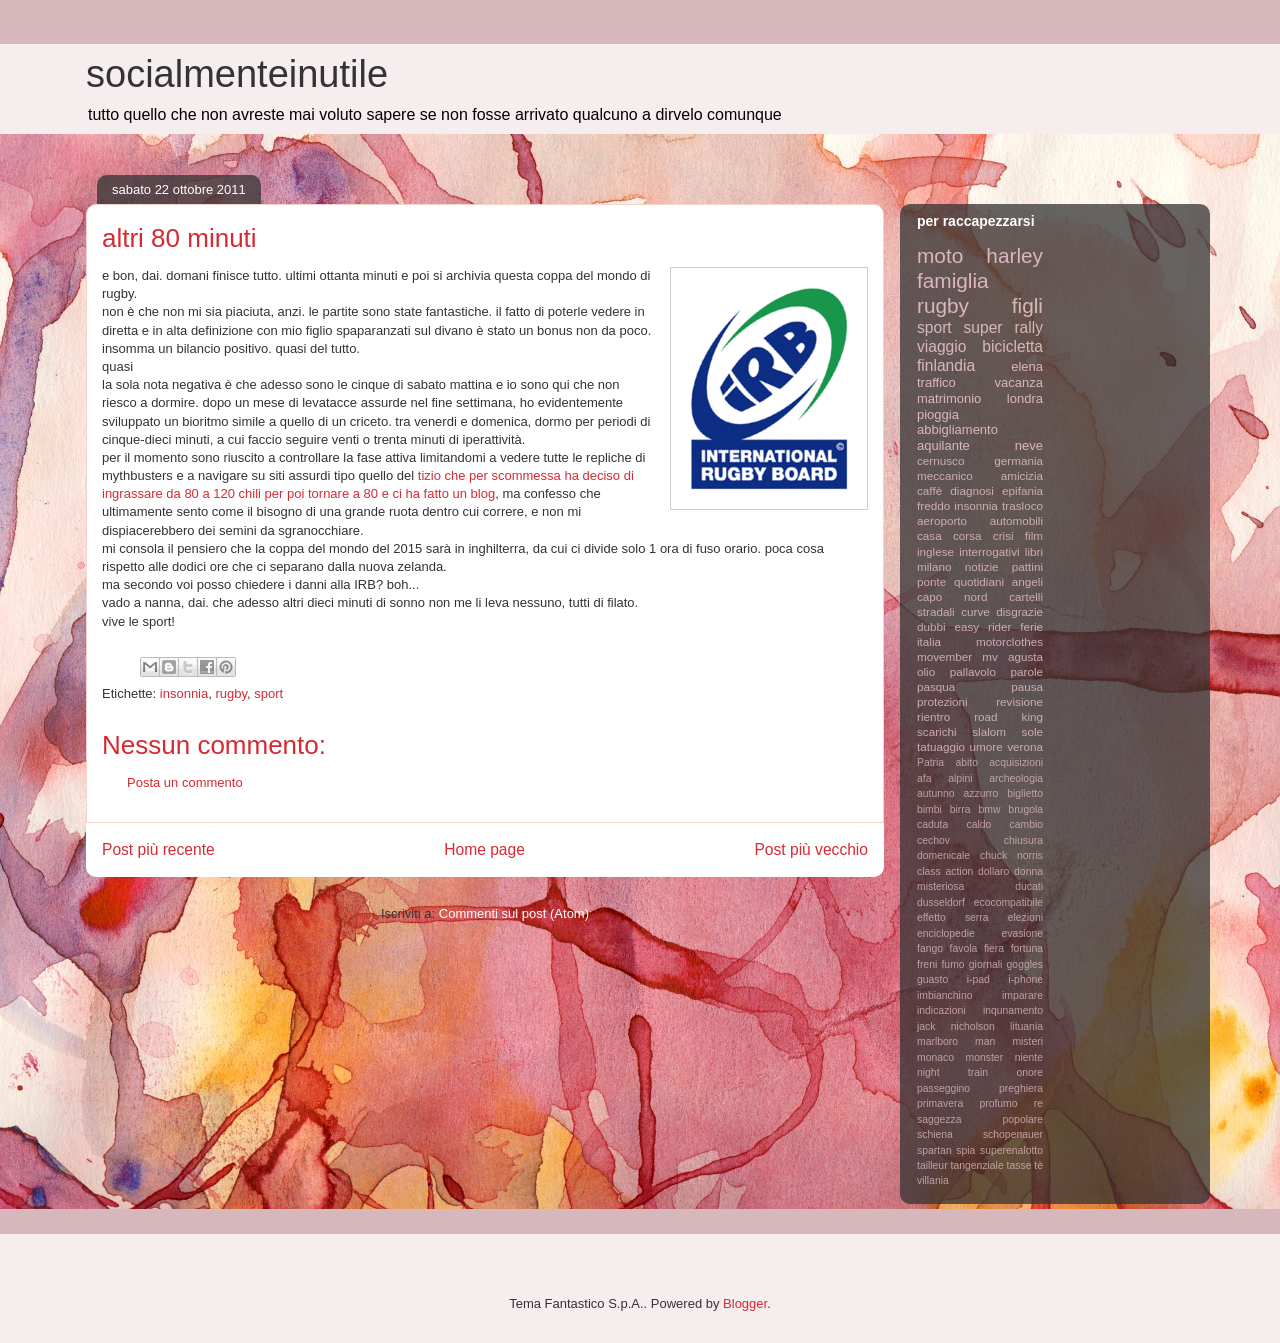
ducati (1029, 886)
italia (929, 641)
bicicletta (1012, 346)
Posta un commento (185, 782)
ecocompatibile (1008, 902)
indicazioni (941, 1010)
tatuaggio (941, 746)
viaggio (941, 346)
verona (1025, 746)
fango (930, 948)
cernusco (940, 460)
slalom (989, 731)
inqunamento (1013, 1010)
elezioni (1025, 917)
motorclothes (1009, 641)
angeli (1027, 581)
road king (1008, 716)
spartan (934, 1150)
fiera (994, 948)
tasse (1019, 1165)
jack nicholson (956, 1026)
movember (944, 656)
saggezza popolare (980, 1119)
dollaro (993, 871)
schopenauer (1013, 1134)
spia (965, 1150)
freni (927, 964)
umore (986, 746)
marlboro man (956, 1041)
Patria (930, 762)
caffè (929, 490)
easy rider (982, 626)
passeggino (943, 1088)
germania (1018, 460)
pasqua (936, 686)
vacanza (1019, 382)
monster (985, 1057)
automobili (1016, 520)
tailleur (932, 1165)
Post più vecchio (811, 849)
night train (952, 1072)
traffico (936, 382)
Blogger (745, 1303)
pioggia (938, 414)
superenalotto (1011, 1150)
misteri (1027, 1041)
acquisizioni (1016, 762)
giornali (986, 964)
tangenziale (977, 1165)
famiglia (953, 280)
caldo (978, 824)
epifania (1022, 490)
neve (1029, 445)
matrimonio (949, 398)
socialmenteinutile (237, 74)
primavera (940, 1103)
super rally (1003, 327)
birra (960, 809)
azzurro (981, 793)
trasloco (1022, 505)
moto (940, 255)
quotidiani (979, 581)
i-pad (978, 979)
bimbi (929, 809)
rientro (933, 716)
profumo (998, 1103)
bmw (989, 809)
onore (1029, 1072)
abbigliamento (957, 429)
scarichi (937, 731)
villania (933, 1180)
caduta (932, 824)
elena (1027, 366)
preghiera (1021, 1088)
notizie (982, 566)
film (1034, 535)
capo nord (952, 596)
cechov (933, 840)
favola (964, 948)
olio (926, 671)
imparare (1022, 995)
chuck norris (1011, 855)
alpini (960, 778)
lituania (1026, 1026)
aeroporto (942, 520)
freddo (933, 505)
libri (1034, 551)
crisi (1003, 535)
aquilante (943, 445)
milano (934, 566)
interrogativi (989, 551)
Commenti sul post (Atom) (514, 913)
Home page (484, 849)
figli (1027, 305)
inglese (935, 551)
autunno (936, 793)
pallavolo (973, 671)
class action (945, 871)
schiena (935, 1134)
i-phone (1025, 979)
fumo (952, 964)
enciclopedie (946, 933)
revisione (1019, 701)
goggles (1025, 964)
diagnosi (972, 490)
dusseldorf (941, 902)
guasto (932, 979)
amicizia (1022, 475)
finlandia (946, 365)
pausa (1027, 686)
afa (924, 778)
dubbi (931, 626)
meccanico (945, 475)
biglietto (1025, 793)
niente (1029, 1057)
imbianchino (944, 995)
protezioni (942, 701)
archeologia (1016, 778)
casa (929, 535)
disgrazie (1019, 611)
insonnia (184, 693)
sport (268, 693)
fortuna (1027, 948)
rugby (231, 693)
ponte (931, 581)
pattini (1027, 566)
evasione (1022, 933)
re (1038, 1103)
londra (1025, 398)
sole (1032, 731)
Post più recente (158, 849)
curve (975, 611)
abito (966, 762)
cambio (1027, 824)
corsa (967, 535)
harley (1014, 255)
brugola (1025, 809)
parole (1027, 671)
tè (1038, 1165)
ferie (1031, 626)
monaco (935, 1057)
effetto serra (953, 917)
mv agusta (1012, 656)
